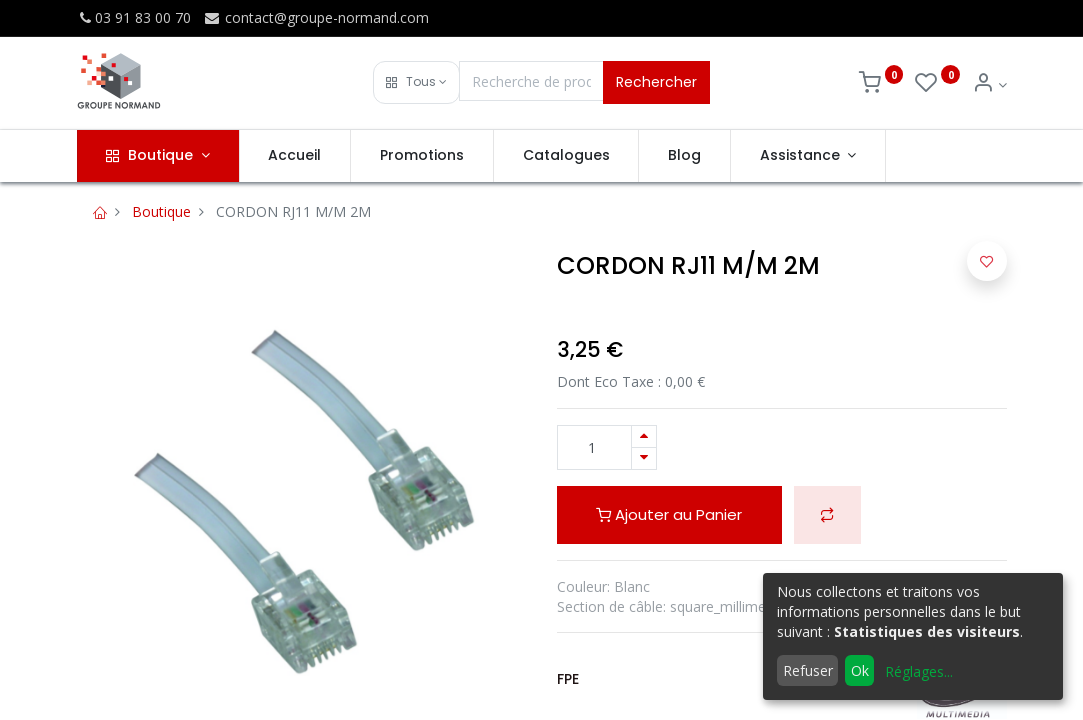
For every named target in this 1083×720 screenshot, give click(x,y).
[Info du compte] (989, 84)
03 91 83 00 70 (134, 17)
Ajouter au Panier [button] (669, 514)
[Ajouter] (644, 436)
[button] (416, 82)
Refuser (808, 670)
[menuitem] (295, 156)
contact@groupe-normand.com (316, 17)
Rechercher (656, 82)
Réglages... (919, 671)
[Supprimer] (644, 458)
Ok (860, 670)
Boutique (161, 211)
